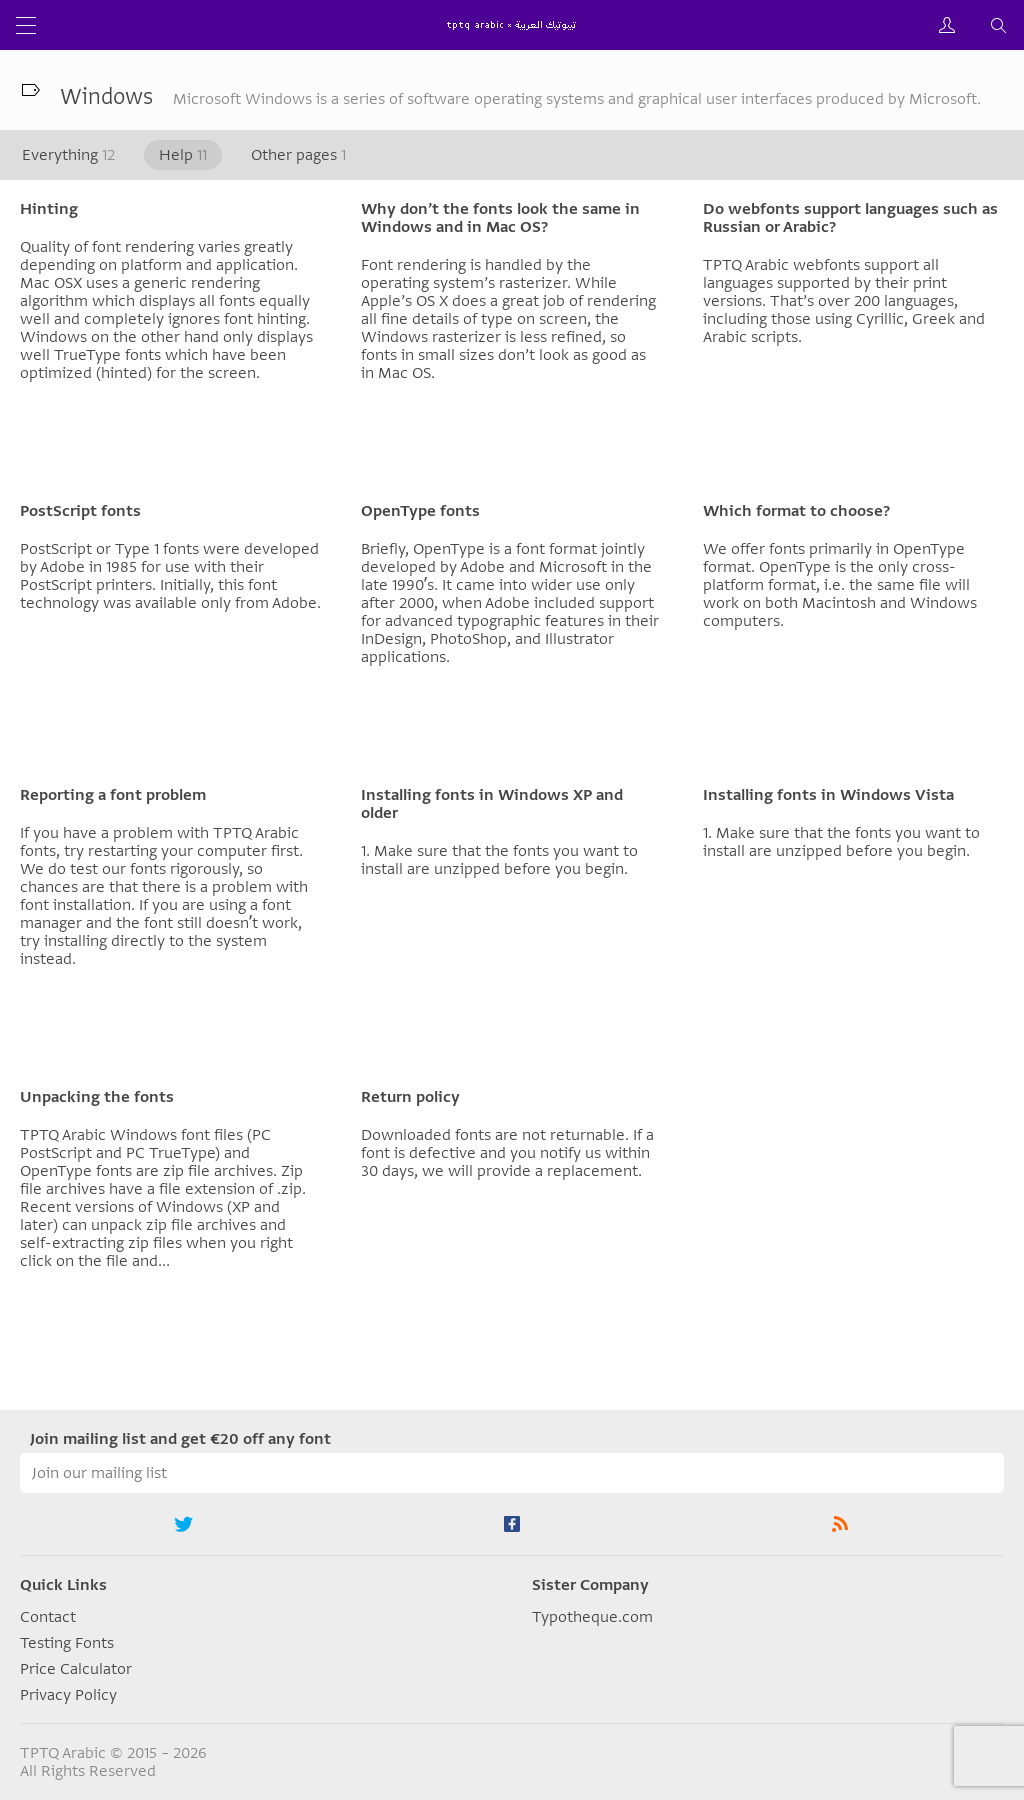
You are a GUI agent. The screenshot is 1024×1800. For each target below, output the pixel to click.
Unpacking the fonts (97, 1097)
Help (183, 155)
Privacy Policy (68, 1695)
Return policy (410, 1097)
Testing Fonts (67, 1643)
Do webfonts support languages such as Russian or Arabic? (850, 218)
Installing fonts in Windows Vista (828, 795)
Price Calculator (76, 1669)
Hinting (49, 209)
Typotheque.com (592, 1617)
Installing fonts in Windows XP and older (492, 804)
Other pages (298, 155)
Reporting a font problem (113, 795)
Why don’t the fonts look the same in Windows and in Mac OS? (500, 218)
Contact (48, 1617)
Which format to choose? (796, 511)
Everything (68, 155)
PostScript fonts (80, 511)
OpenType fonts (420, 511)
